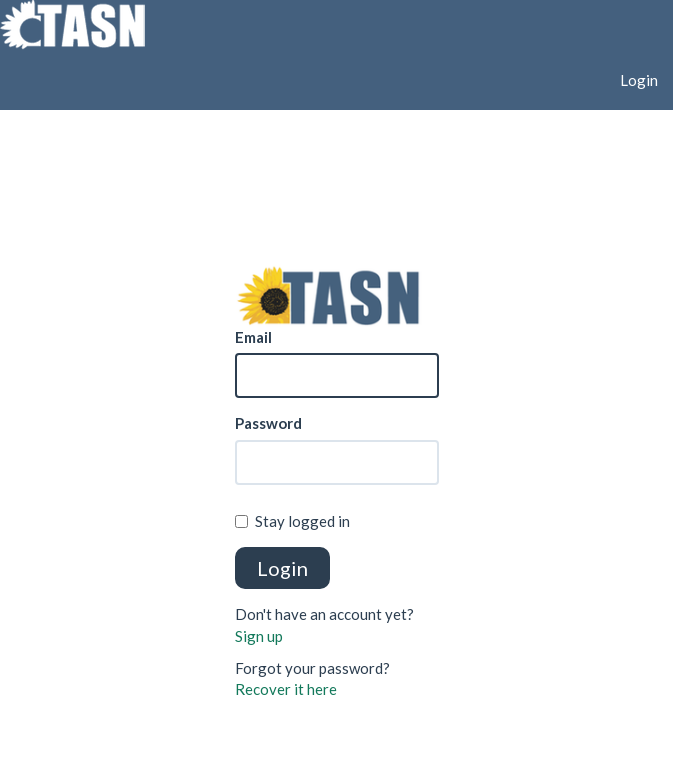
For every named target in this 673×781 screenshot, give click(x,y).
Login (639, 80)
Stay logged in (292, 521)
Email (253, 337)
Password (268, 423)
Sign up (259, 636)
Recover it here (286, 689)
